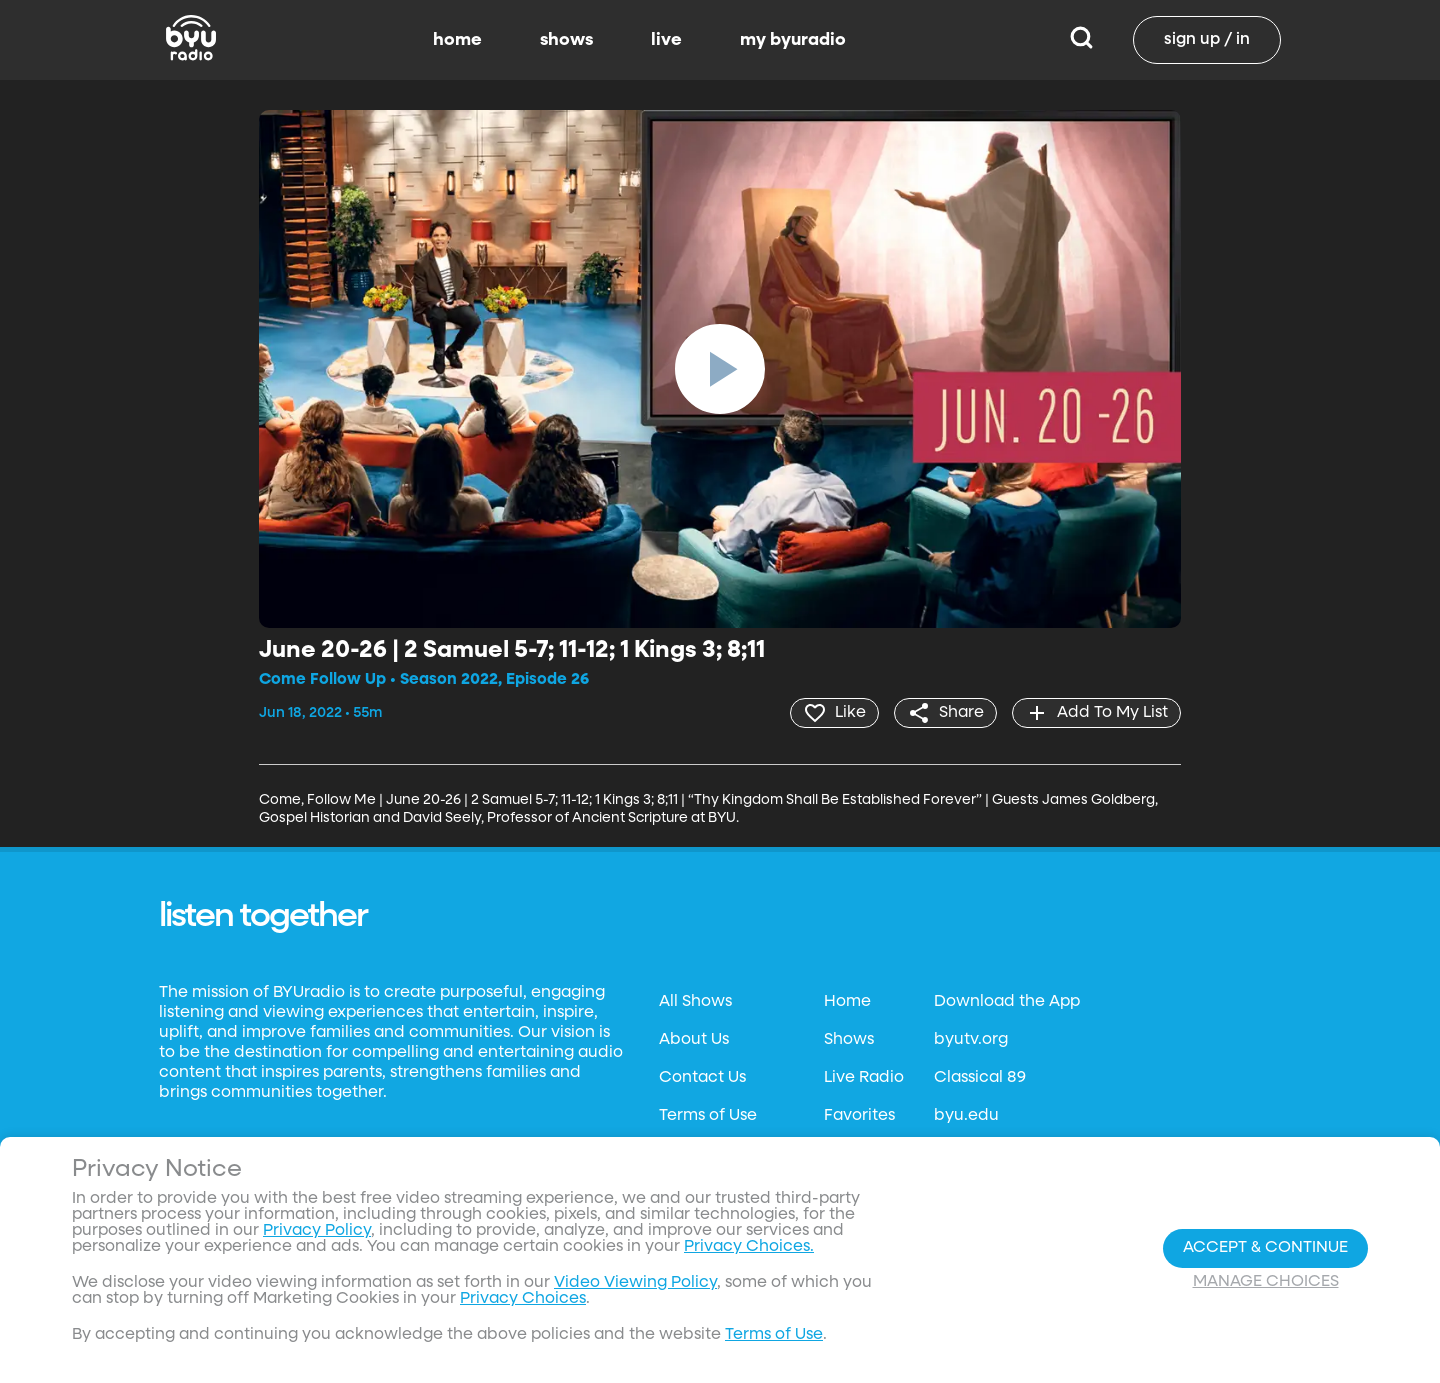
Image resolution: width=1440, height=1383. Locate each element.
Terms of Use (708, 1116)
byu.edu (966, 1116)
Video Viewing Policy (635, 1283)
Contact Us (702, 1078)
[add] (1096, 713)
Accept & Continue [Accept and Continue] (1265, 1248)
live (666, 40)
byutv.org (971, 1040)
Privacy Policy (317, 1231)
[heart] (834, 713)
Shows (849, 1040)
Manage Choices (1266, 1282)
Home (847, 1002)
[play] (720, 369)
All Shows (695, 1002)
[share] (945, 713)
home (457, 40)
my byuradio (793, 40)
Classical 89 (980, 1078)
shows (566, 40)
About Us (694, 1040)
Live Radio (864, 1078)
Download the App (1007, 1002)
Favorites (859, 1116)
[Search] (1081, 40)
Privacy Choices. (749, 1247)
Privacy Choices (523, 1299)
